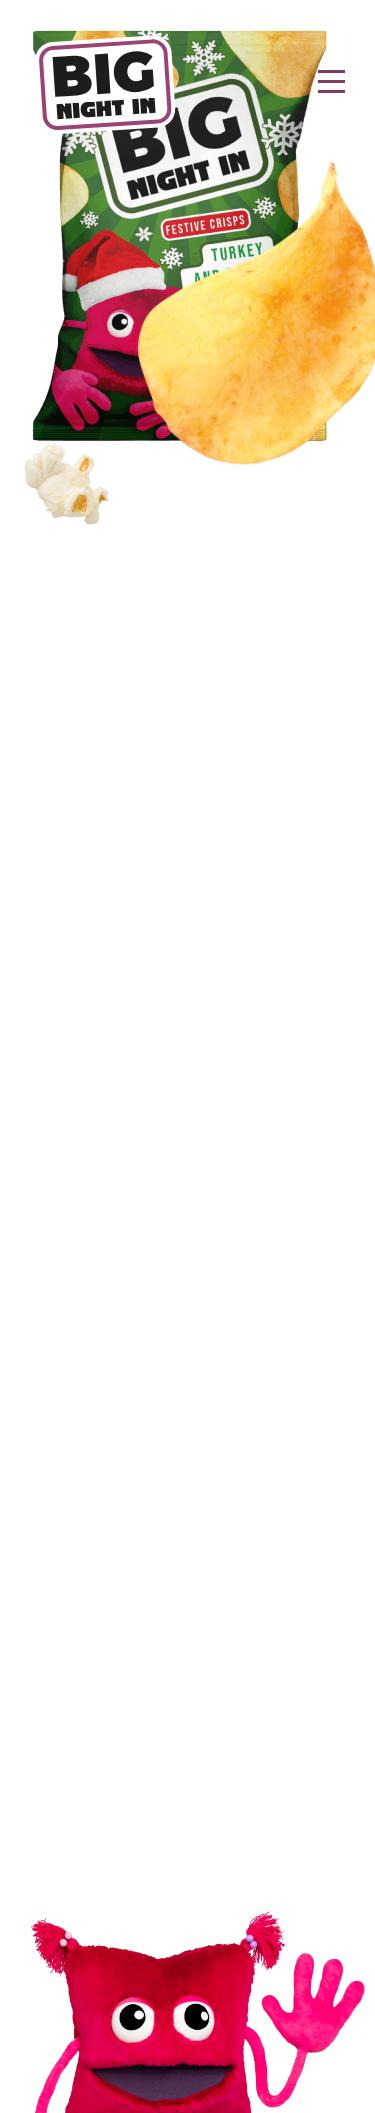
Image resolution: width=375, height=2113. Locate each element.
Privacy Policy (188, 1790)
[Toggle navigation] (331, 84)
